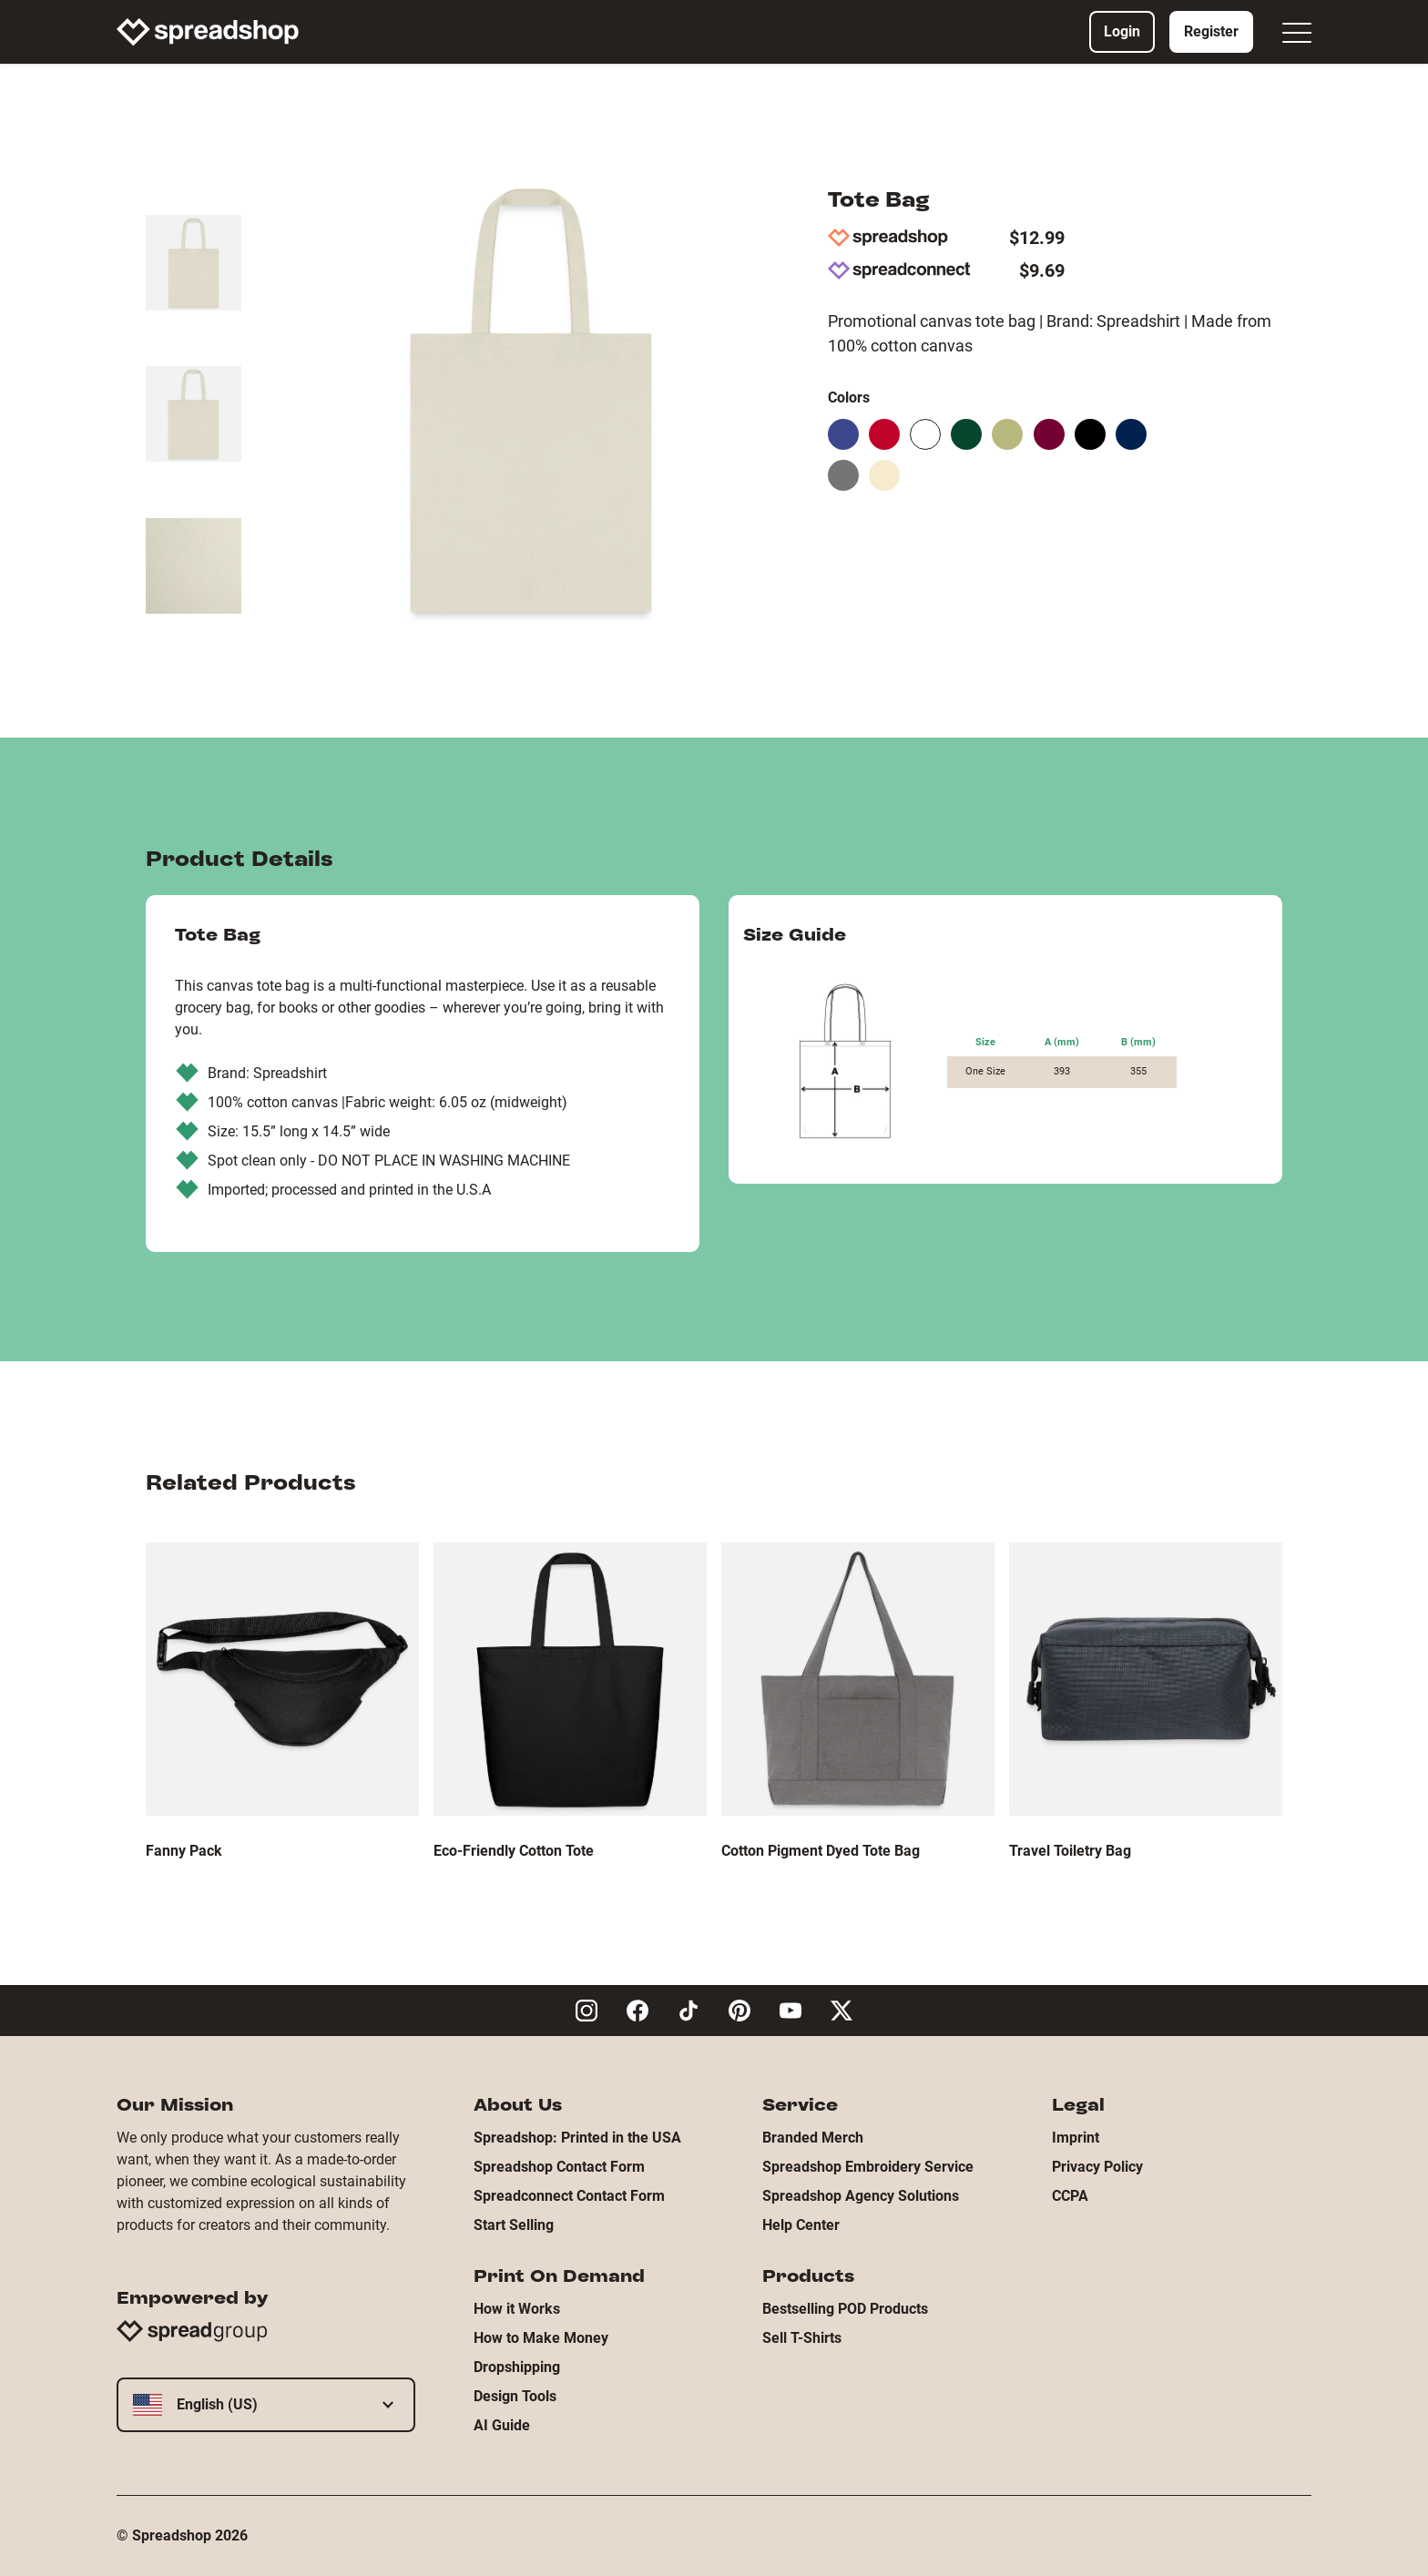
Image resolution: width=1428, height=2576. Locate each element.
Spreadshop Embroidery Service (868, 2166)
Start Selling (514, 2225)
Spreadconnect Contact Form (569, 2195)
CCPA (1070, 2195)
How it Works (517, 2308)
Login (1122, 31)
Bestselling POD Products (845, 2308)
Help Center (801, 2225)
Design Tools (515, 2396)
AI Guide (502, 2425)
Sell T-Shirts (802, 2338)
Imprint (1075, 2137)
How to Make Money (541, 2338)
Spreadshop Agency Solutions (860, 2195)
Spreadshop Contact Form (559, 2166)
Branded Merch (812, 2137)
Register (1211, 31)
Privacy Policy (1097, 2166)
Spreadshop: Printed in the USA (577, 2137)
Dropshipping (517, 2367)
